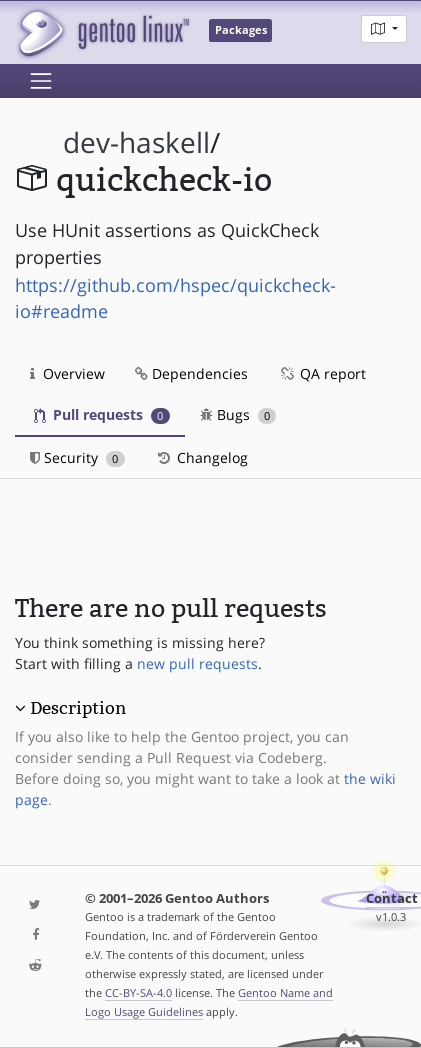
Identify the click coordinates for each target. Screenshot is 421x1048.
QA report (322, 373)
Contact (392, 898)
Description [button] (78, 708)
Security (77, 457)
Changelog (201, 457)
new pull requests (197, 663)
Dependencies (191, 373)
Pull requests (102, 414)
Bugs (238, 414)
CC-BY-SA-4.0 (138, 992)
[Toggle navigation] (41, 81)
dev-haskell (136, 142)
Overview (67, 373)
